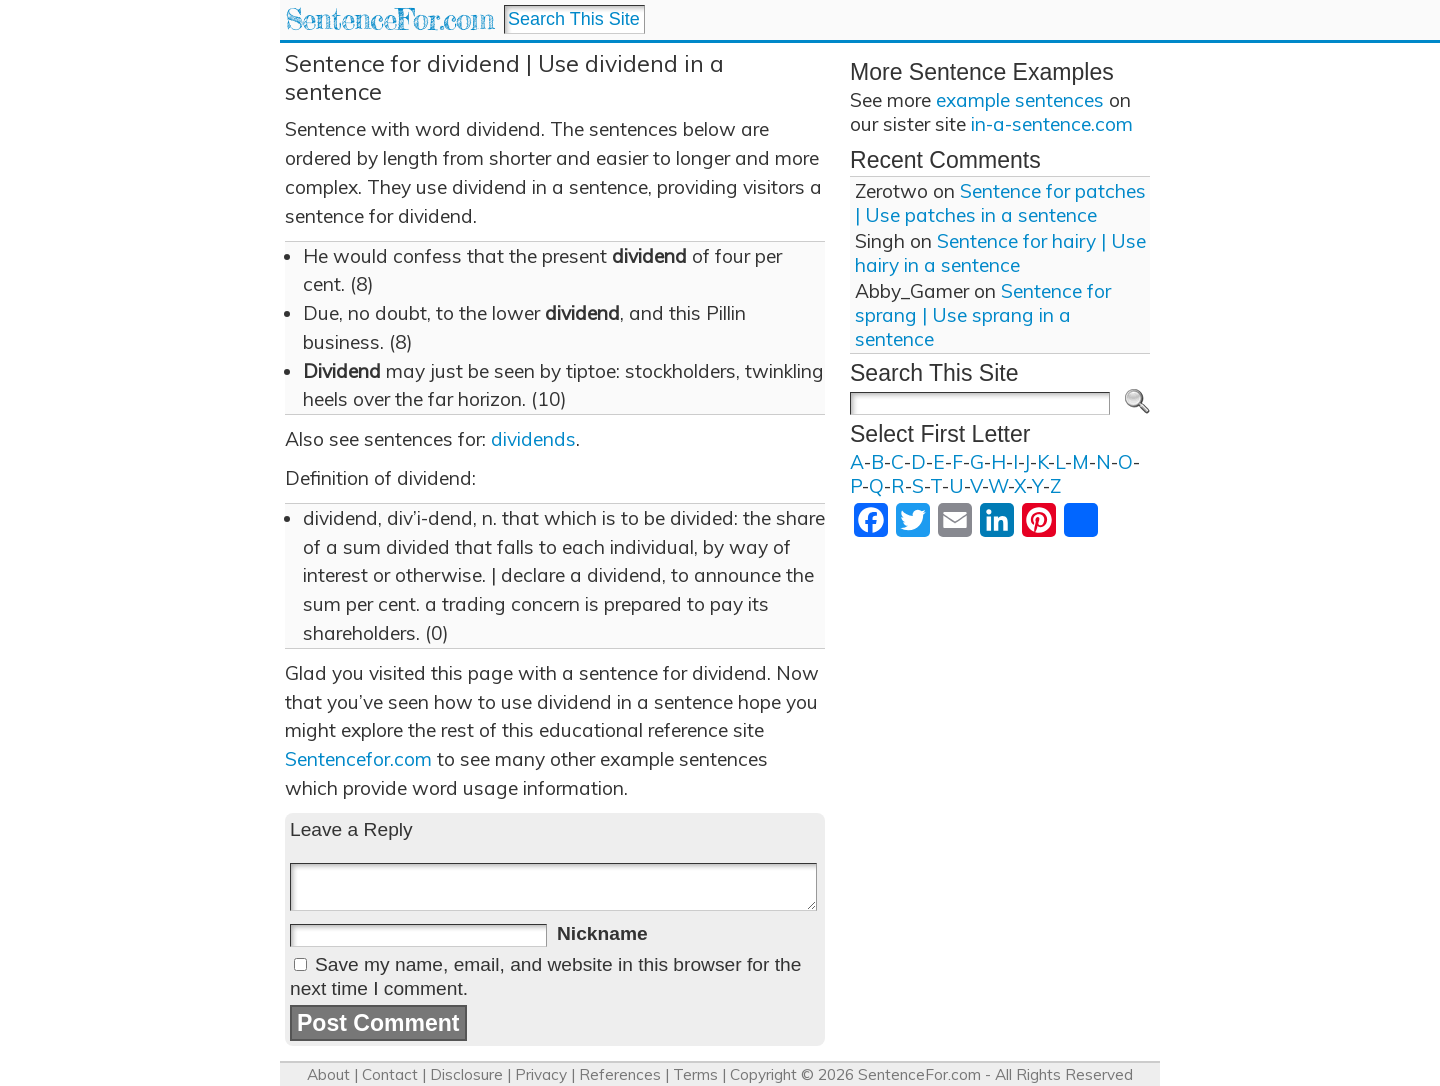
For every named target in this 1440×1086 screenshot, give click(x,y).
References (620, 1074)
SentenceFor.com (389, 19)
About (328, 1074)
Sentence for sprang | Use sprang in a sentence (983, 315)
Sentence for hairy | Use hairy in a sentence (1000, 253)
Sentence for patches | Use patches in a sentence (1000, 203)
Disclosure (466, 1074)
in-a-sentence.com (1052, 124)
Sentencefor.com (358, 759)
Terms (695, 1074)
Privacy (541, 1074)
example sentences (1020, 100)
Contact (390, 1074)
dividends (533, 439)
